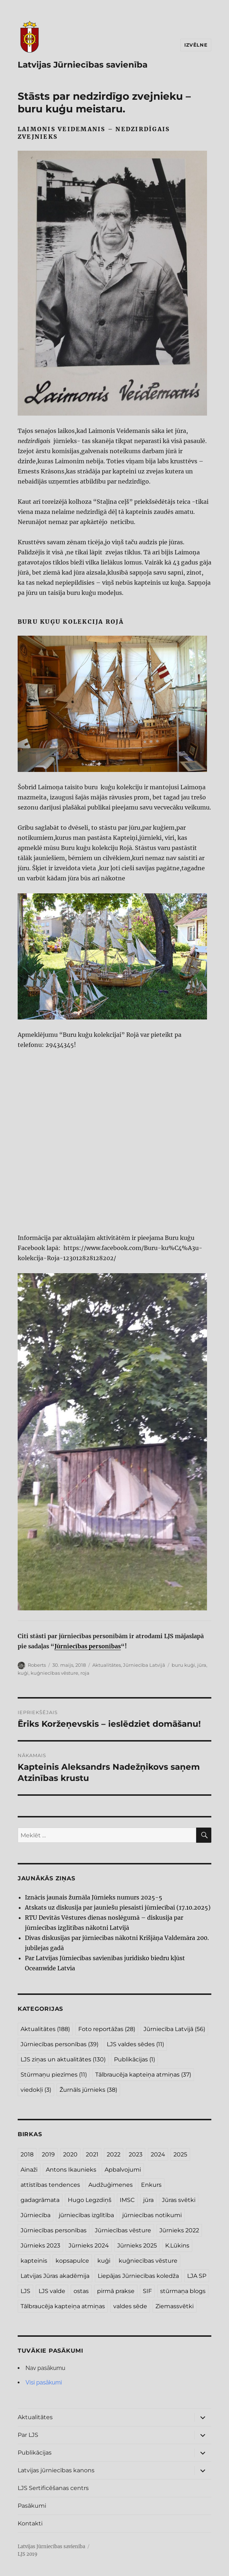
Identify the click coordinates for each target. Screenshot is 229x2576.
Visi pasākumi (44, 2382)
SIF (147, 2291)
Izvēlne (195, 45)
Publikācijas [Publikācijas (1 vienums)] (134, 2059)
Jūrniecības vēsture (123, 2230)
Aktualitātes (106, 1665)
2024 (158, 2154)
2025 (180, 2154)
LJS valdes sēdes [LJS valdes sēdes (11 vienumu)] (135, 2044)
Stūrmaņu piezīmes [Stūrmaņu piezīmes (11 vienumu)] (54, 2074)
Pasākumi (32, 2505)
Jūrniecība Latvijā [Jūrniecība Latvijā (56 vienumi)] (174, 2029)
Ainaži (29, 2169)
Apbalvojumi (123, 2169)
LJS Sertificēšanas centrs (53, 2488)
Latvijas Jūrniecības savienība (82, 65)
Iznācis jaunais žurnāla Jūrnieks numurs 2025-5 (93, 1897)
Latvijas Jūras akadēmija (55, 2275)
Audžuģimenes (110, 2184)
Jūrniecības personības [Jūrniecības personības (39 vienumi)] (59, 2044)
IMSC (127, 2200)
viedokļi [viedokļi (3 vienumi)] (36, 2089)
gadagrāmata (40, 2200)
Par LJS (28, 2434)
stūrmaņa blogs (183, 2291)
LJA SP (196, 2275)
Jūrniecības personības (87, 1646)
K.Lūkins (177, 2245)
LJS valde (52, 2291)
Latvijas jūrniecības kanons (56, 2470)
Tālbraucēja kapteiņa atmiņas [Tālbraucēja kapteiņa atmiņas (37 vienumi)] (143, 2074)
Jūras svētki (178, 2200)
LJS (25, 2291)
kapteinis (34, 2260)
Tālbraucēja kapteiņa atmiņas (63, 2306)
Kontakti (30, 2523)
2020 (70, 2154)
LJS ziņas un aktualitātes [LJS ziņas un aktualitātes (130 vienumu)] (63, 2059)
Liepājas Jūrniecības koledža (138, 2275)
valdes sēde (130, 2306)
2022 (113, 2154)
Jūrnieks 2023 (40, 2245)
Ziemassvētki (174, 2306)
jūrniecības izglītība (86, 2215)
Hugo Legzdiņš (89, 2200)
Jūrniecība (35, 2215)
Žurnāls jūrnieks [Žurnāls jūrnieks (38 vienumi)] (88, 2089)
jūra (201, 1665)
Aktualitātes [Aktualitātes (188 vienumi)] (45, 2029)
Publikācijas (35, 2452)
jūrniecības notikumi (152, 2215)
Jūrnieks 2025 (137, 2245)
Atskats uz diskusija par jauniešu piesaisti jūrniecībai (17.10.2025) (118, 1907)
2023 (135, 2154)
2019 (48, 2154)
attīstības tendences (50, 2184)
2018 (27, 2154)
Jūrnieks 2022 (179, 2230)
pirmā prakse (116, 2291)
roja (84, 1673)
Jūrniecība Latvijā (144, 1665)
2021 (92, 2154)
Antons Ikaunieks (71, 2169)
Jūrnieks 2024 (89, 2245)
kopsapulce (72, 2260)
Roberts (37, 1665)
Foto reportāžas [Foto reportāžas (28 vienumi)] (106, 2029)
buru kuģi (183, 1665)
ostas (81, 2291)
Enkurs (151, 2184)
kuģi (23, 1673)
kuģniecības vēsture (54, 1673)
